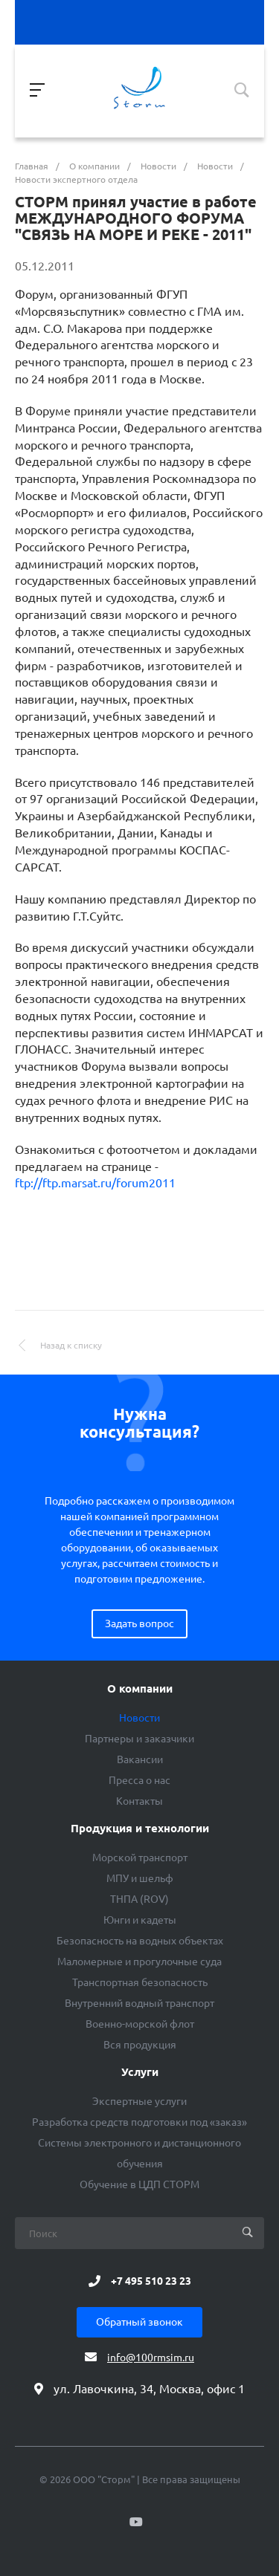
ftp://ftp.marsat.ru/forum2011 (95, 1183)
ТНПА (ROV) (139, 1899)
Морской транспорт (139, 1857)
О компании (140, 1689)
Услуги (139, 2072)
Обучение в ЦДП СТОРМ (139, 2184)
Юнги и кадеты (139, 1920)
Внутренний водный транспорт (139, 2003)
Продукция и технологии (140, 1828)
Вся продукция (139, 2045)
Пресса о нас (139, 1780)
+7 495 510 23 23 (151, 2281)
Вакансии (140, 1759)
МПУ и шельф (139, 1878)
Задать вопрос (139, 1623)
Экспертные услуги (139, 2101)
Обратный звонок (139, 2322)
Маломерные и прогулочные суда (139, 1961)
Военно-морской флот (140, 2024)
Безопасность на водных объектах (140, 1941)
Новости (139, 1718)
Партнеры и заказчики (139, 1739)
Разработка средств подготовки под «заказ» (139, 2122)
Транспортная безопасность (140, 1982)
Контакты (139, 1801)
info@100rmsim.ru (150, 2358)
